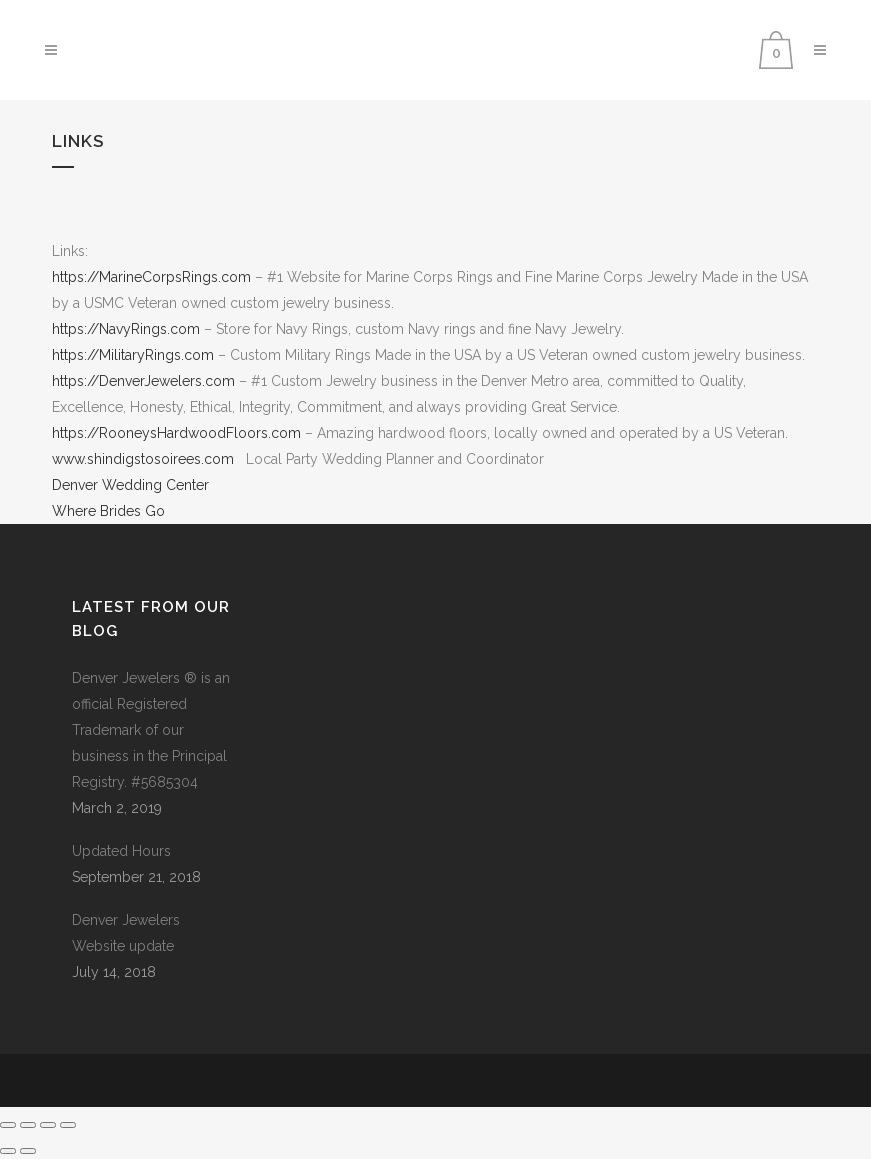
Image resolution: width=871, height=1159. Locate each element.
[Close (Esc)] (68, 1125)
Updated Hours (121, 851)
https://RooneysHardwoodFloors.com (176, 433)
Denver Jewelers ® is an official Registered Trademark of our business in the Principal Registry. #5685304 (151, 730)
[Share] (48, 1125)
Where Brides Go (108, 511)
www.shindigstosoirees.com (143, 459)
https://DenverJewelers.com (143, 381)
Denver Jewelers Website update (126, 933)
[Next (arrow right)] (28, 1151)
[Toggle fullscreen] (28, 1125)
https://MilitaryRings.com (133, 355)
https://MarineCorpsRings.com (151, 277)
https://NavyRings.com (128, 329)
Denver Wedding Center (130, 485)
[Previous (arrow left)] (8, 1151)
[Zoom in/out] (8, 1125)
